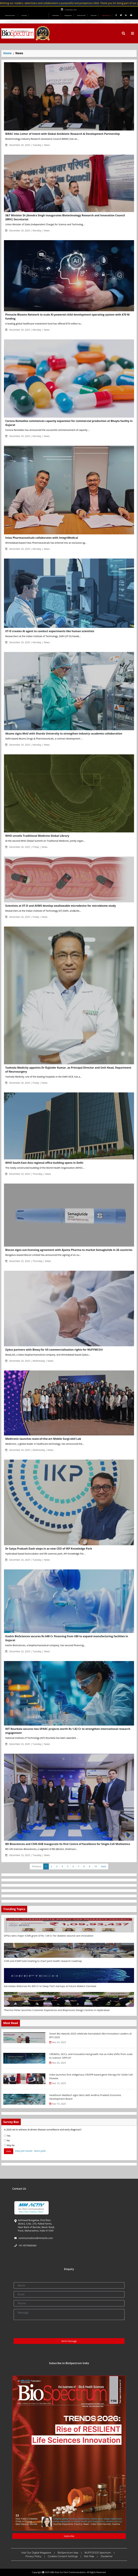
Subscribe (94, 15)
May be (9, 2145)
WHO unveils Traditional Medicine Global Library (37, 836)
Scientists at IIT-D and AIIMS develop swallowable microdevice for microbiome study (60, 906)
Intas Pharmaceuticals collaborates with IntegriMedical (41, 538)
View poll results (23, 2150)
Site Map (89, 2556)
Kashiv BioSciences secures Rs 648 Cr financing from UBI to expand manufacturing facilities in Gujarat (66, 1638)
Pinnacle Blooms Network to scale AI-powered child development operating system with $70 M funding (67, 316)
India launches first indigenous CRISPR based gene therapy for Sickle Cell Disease (91, 2076)
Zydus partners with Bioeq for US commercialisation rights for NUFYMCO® (54, 1349)
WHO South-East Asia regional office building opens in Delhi (44, 1163)
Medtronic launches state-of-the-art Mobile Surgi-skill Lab (43, 1439)
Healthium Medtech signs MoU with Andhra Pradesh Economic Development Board (85, 2096)
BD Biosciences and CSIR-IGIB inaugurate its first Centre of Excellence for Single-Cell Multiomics (67, 1844)
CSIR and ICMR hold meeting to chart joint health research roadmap (43, 1961)
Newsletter (55, 15)
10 (95, 1866)
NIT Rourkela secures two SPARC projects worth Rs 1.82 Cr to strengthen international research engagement (67, 1731)
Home (7, 53)
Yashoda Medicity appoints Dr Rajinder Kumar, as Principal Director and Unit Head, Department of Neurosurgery (68, 1069)
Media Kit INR (81, 15)
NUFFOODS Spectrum (98, 2552)
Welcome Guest (10, 15)
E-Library (24, 15)
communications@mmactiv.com (35, 2238)
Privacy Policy (33, 2556)
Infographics (68, 15)
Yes (7, 2135)
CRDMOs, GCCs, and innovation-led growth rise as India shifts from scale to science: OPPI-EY (91, 2055)
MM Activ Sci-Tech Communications (68, 2572)
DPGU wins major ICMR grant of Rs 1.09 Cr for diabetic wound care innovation (48, 1935)
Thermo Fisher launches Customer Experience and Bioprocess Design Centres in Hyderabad (56, 2010)
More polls (40, 2150)
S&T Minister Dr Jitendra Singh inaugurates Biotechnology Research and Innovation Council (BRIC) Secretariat (65, 217)
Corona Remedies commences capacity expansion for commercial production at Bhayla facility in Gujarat (69, 423)
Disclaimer (107, 2556)
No (7, 2140)
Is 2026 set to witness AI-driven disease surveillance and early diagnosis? (42, 2129)
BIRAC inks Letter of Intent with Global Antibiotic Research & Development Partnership (62, 134)
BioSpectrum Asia (68, 2552)
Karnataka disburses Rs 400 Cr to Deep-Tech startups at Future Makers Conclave (50, 1986)
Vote (8, 2151)
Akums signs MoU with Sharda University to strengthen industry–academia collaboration (63, 733)
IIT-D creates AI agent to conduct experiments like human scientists (49, 631)
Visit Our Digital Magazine (36, 2552)
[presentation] (39, 2329)
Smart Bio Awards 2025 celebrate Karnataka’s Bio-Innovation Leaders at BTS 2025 (90, 2035)
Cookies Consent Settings (63, 2556)
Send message (69, 2341)
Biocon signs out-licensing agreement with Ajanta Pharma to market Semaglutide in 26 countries (68, 1250)
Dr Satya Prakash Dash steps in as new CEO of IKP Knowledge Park (48, 1548)
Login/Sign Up (106, 15)
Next (103, 1866)
